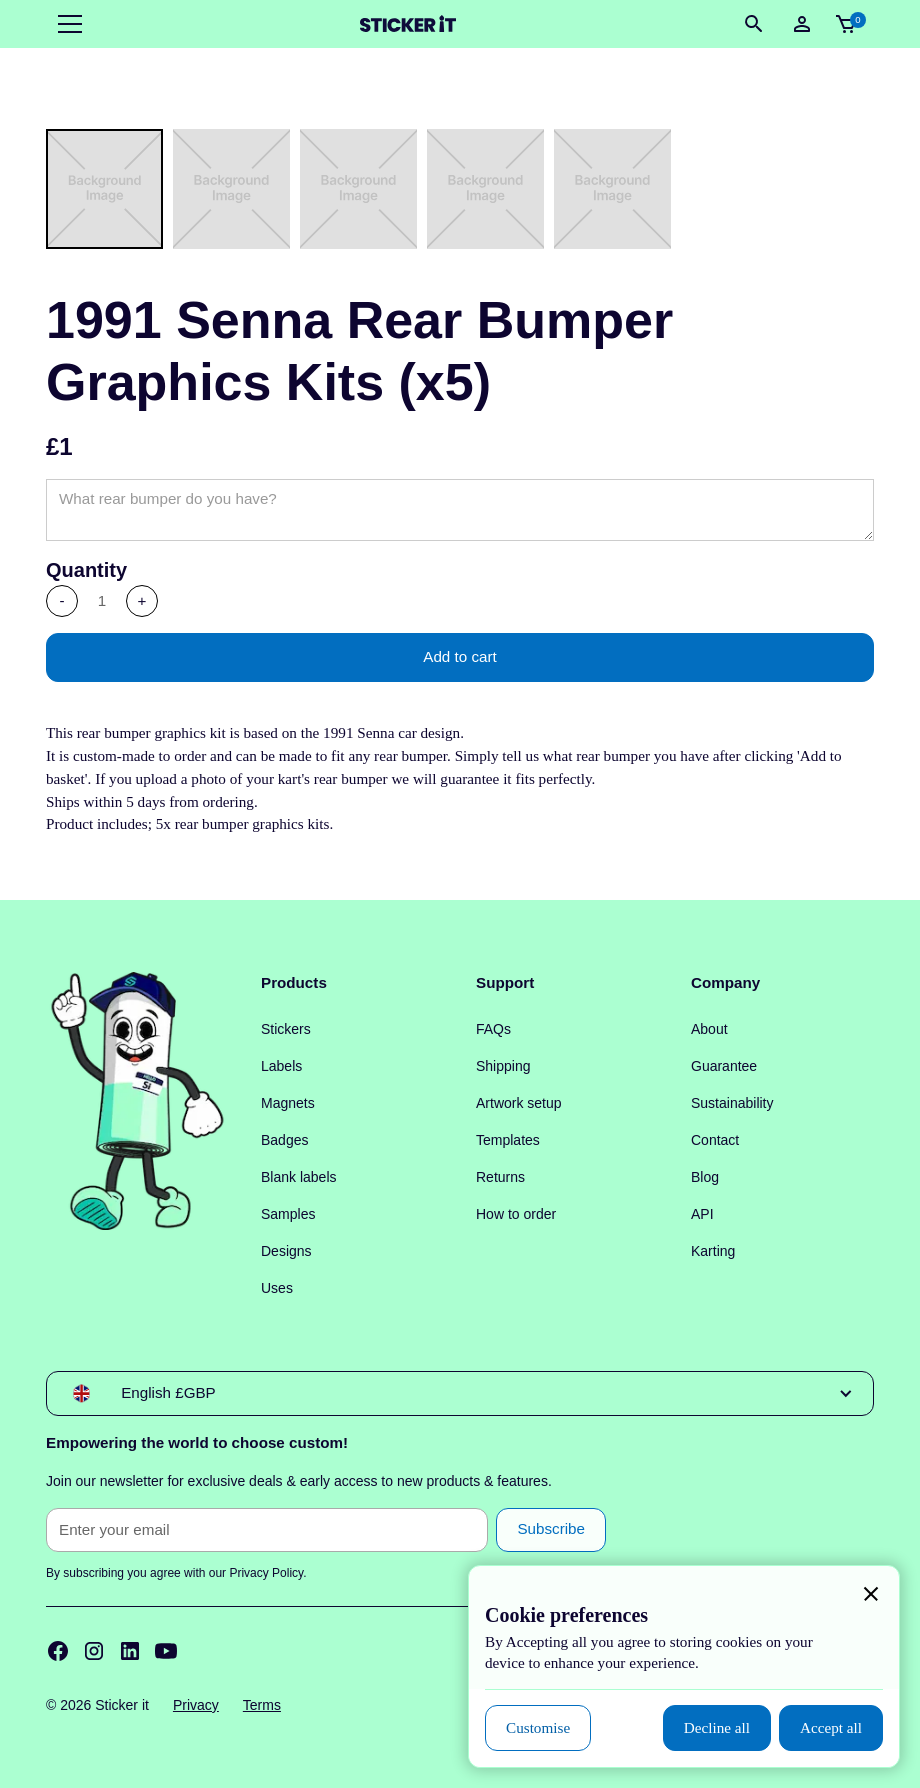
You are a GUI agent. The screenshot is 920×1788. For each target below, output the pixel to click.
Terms (262, 1705)
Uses (277, 1288)
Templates (508, 1140)
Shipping (503, 1066)
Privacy (196, 1705)
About (709, 1029)
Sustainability (732, 1103)
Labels (281, 1066)
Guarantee (724, 1066)
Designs (286, 1251)
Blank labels (299, 1177)
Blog (705, 1177)
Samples (288, 1214)
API (702, 1214)
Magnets (288, 1103)
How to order (516, 1214)
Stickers (286, 1029)
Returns (500, 1177)
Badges (284, 1140)
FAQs (493, 1029)
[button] (66, 24)
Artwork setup (519, 1103)
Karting (713, 1251)
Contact (715, 1140)
